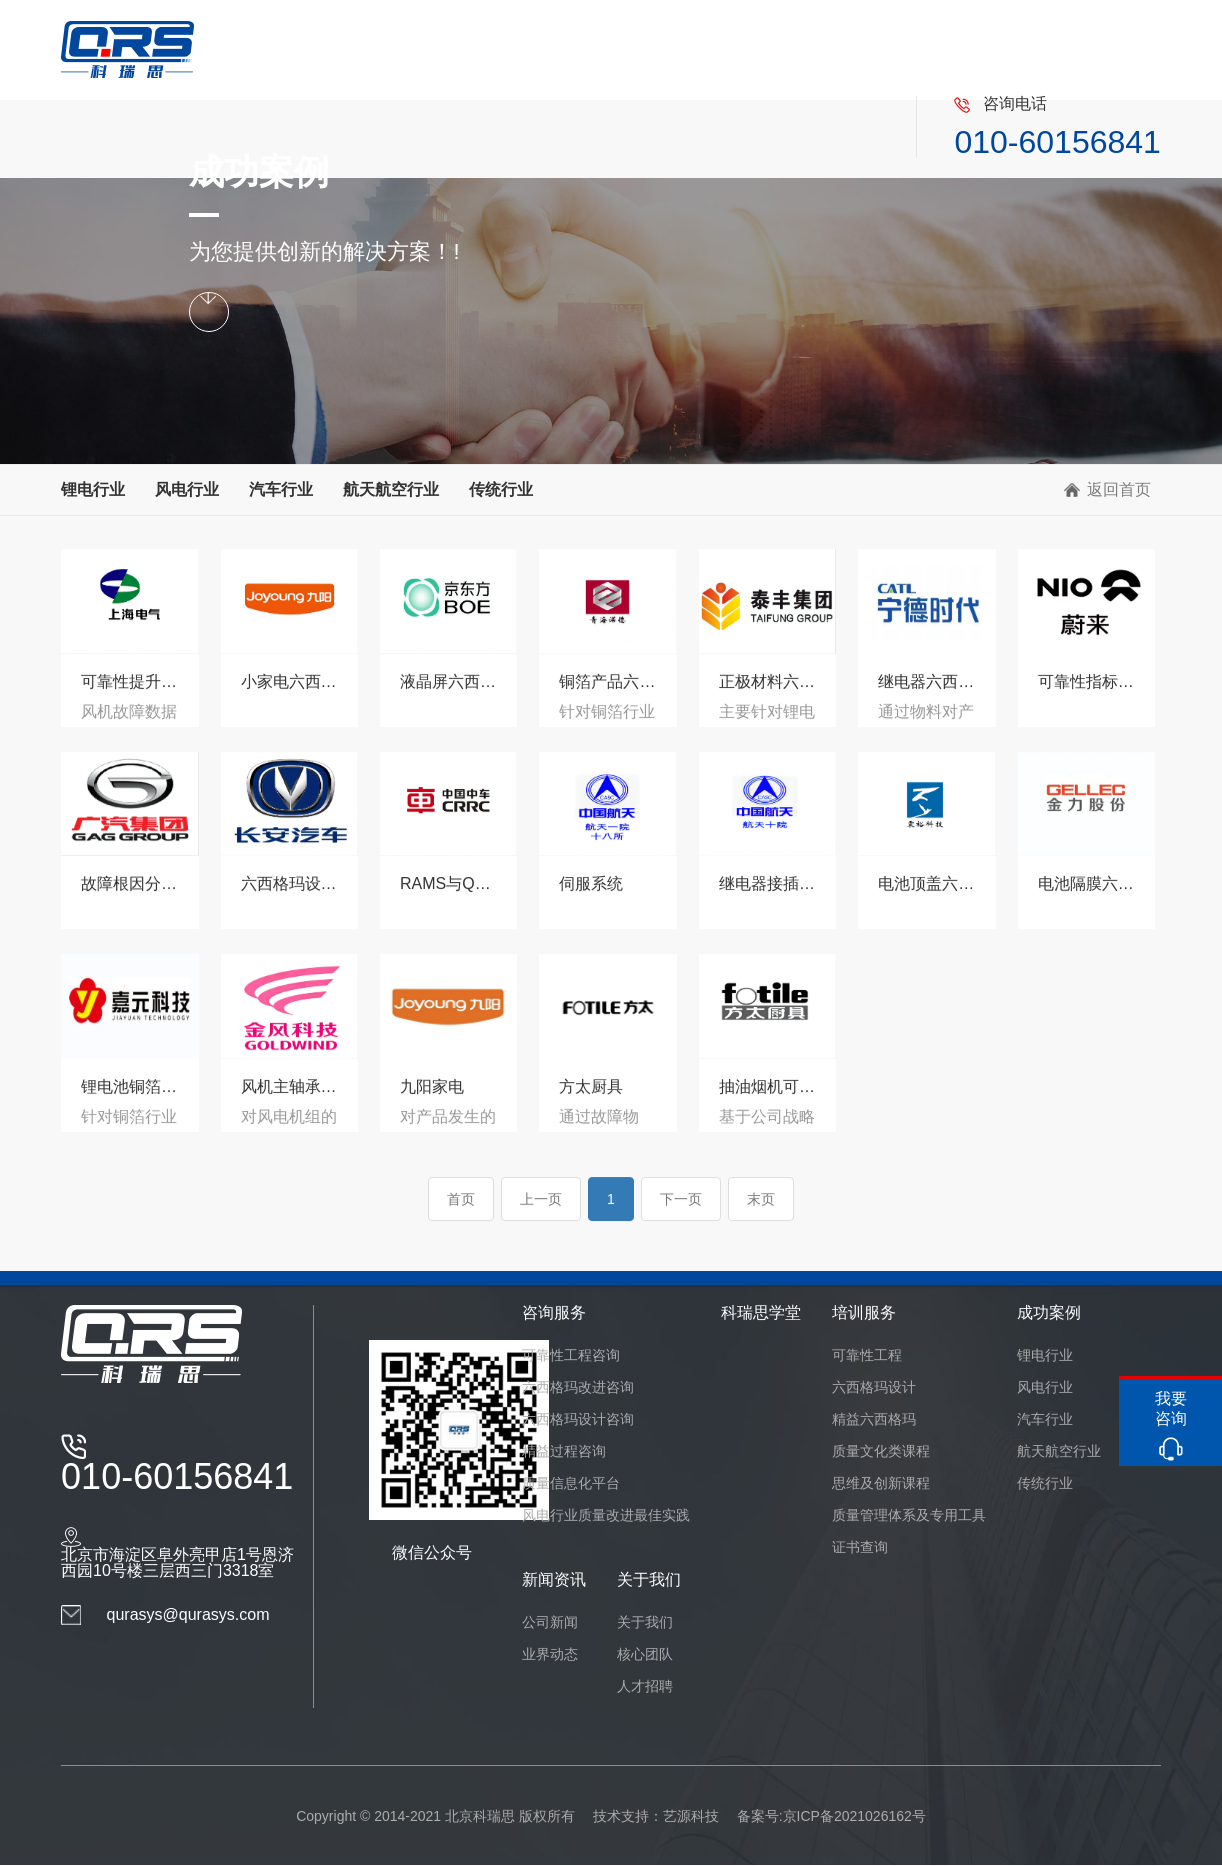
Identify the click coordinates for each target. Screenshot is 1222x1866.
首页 (461, 1212)
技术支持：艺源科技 (656, 1816)
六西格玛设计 (874, 1387)
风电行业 (187, 489)
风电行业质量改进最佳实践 (606, 1515)
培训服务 (864, 1312)
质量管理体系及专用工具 (909, 1515)
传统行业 (501, 489)
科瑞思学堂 (761, 1312)
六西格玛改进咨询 (578, 1387)
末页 (761, 1212)
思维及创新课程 (881, 1483)
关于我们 (649, 1579)
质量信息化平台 (571, 1483)
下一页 (681, 1212)
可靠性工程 (867, 1355)
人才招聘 (645, 1686)
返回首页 (1119, 489)
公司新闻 (550, 1622)
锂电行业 (93, 489)
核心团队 (645, 1654)
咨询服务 (554, 1312)
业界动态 (550, 1654)
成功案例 (1049, 1312)
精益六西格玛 (874, 1419)
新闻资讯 (554, 1579)
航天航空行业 (391, 489)
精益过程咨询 (564, 1451)
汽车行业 (281, 489)
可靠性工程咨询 (571, 1355)
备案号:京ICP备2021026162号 (831, 1816)
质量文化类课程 (881, 1451)
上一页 (541, 1212)
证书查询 (860, 1547)
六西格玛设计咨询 (578, 1419)
